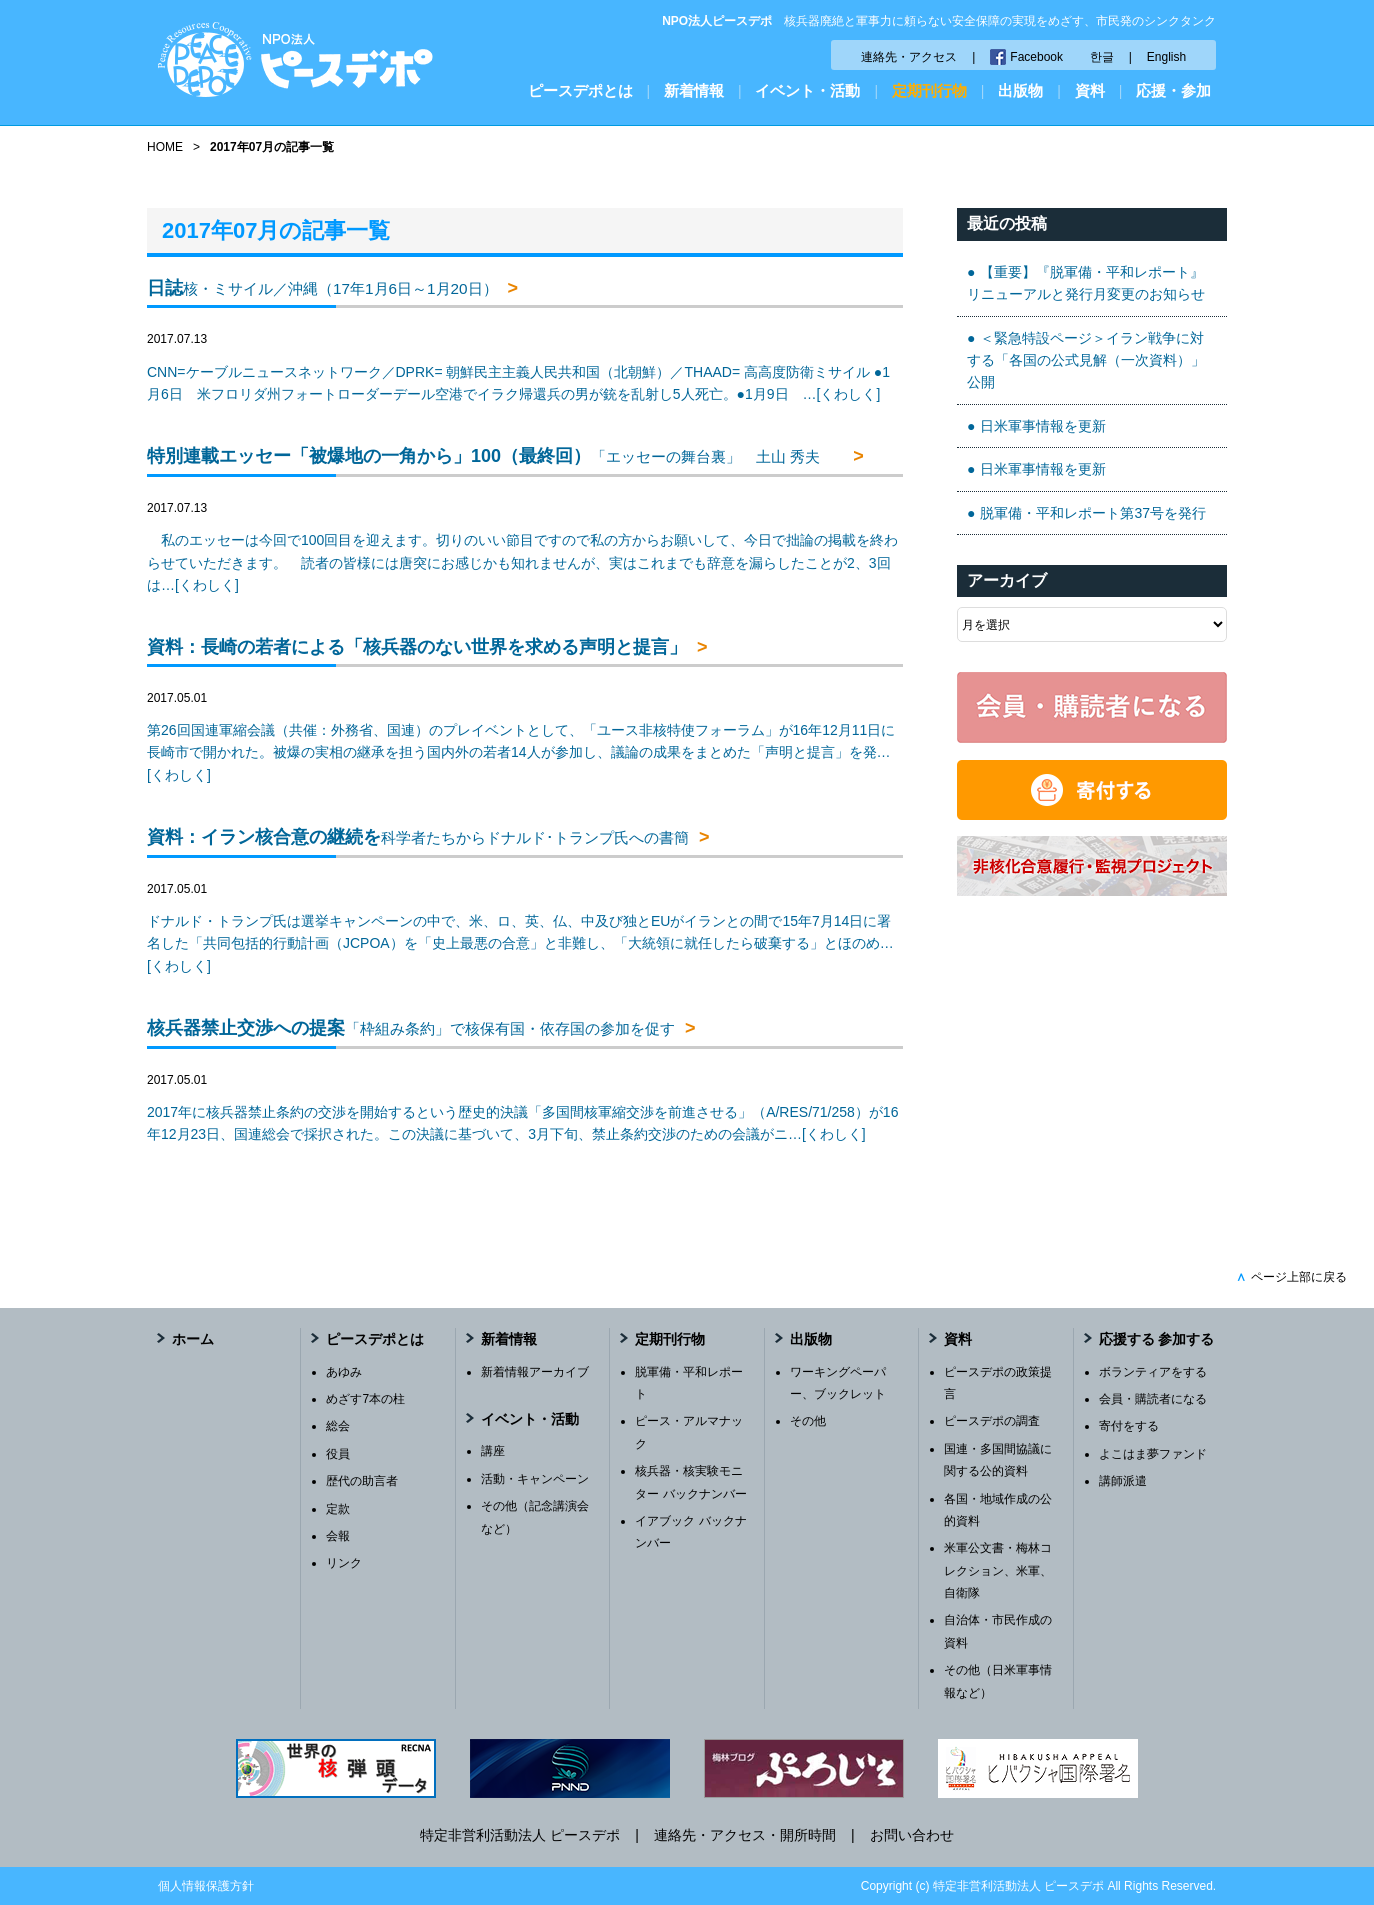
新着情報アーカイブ (535, 1372)
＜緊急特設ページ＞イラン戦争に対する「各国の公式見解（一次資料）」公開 (1086, 360)
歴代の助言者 (362, 1481)
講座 (493, 1451)
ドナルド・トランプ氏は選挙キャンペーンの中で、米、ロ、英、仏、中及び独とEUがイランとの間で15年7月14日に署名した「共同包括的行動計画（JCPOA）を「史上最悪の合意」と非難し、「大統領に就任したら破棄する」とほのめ (520, 943)
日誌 (322, 288)
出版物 (1020, 90)
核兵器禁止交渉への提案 (411, 1028)
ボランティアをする (1153, 1372)
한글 (1102, 57)
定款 (338, 1509)
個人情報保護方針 (206, 1886)
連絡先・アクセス (909, 57)
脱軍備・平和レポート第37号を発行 (1093, 513)
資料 (1090, 90)
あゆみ (344, 1372)
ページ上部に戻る (1291, 1277)
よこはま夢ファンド (1153, 1454)
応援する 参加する (1157, 1339)
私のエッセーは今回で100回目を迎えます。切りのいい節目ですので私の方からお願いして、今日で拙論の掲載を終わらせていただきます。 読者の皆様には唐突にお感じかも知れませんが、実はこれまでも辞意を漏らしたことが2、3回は (522, 562)
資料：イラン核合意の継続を (418, 837)
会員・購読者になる (1153, 1399)
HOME (165, 147)
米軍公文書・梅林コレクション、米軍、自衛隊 (998, 1570)
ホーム (193, 1339)
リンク (344, 1563)
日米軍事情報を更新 (1043, 426)
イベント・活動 (807, 90)
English (1166, 57)
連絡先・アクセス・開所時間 (745, 1835)
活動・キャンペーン (535, 1479)
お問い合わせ (912, 1835)
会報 (338, 1536)
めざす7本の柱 (365, 1399)
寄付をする (1129, 1426)
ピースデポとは (580, 90)
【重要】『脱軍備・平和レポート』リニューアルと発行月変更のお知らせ (1086, 283)
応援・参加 (1173, 90)
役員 (338, 1454)
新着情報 (694, 90)
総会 (338, 1426)
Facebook (1036, 57)
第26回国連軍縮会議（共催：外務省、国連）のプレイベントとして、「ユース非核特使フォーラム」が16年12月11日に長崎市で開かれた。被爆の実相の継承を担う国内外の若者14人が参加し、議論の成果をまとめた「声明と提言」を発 (521, 752)
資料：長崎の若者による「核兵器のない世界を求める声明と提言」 (417, 647)
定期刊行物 (929, 90)
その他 (808, 1421)
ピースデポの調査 (992, 1421)
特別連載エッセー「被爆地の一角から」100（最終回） (495, 456)
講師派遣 (1123, 1481)
